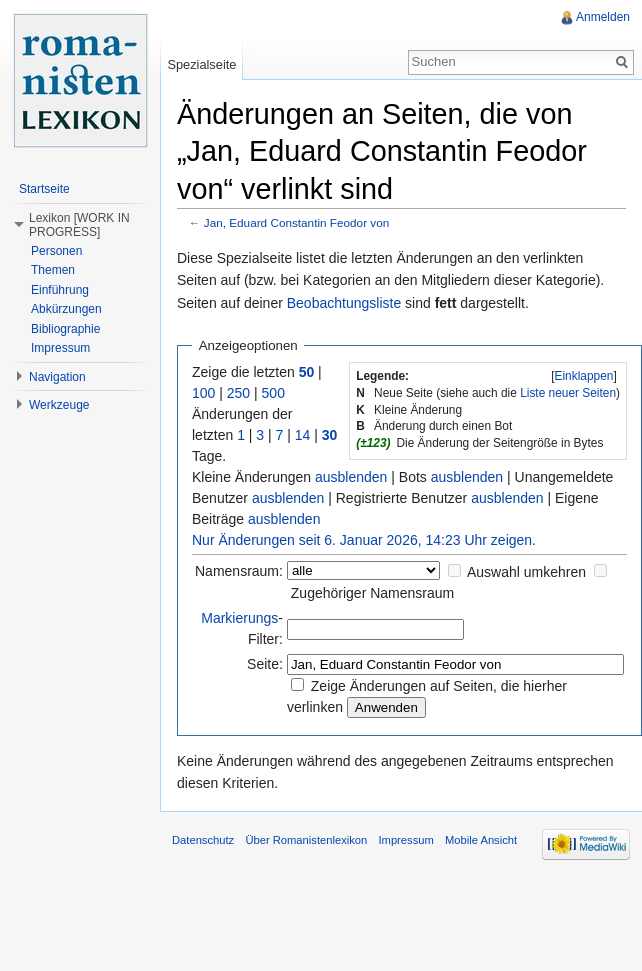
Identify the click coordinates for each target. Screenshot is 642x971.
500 (273, 393)
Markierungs (239, 618)
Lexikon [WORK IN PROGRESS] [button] (79, 225)
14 (303, 435)
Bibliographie (65, 329)
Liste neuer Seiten (568, 393)
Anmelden (603, 17)
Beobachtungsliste (344, 303)
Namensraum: (239, 571)
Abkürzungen (66, 309)
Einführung (60, 290)
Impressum (60, 348)
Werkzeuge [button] (59, 405)
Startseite (44, 189)
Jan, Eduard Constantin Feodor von (297, 222)
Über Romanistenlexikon (306, 840)
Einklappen (584, 376)
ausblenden (351, 477)
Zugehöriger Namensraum (372, 593)
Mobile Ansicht (481, 840)
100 (203, 393)
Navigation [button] (57, 377)
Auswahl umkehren (526, 572)
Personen (56, 251)
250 (238, 393)
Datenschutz (203, 840)
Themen (53, 270)
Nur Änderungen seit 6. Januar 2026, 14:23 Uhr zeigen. (364, 540)
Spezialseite (201, 64)
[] (584, 376)
